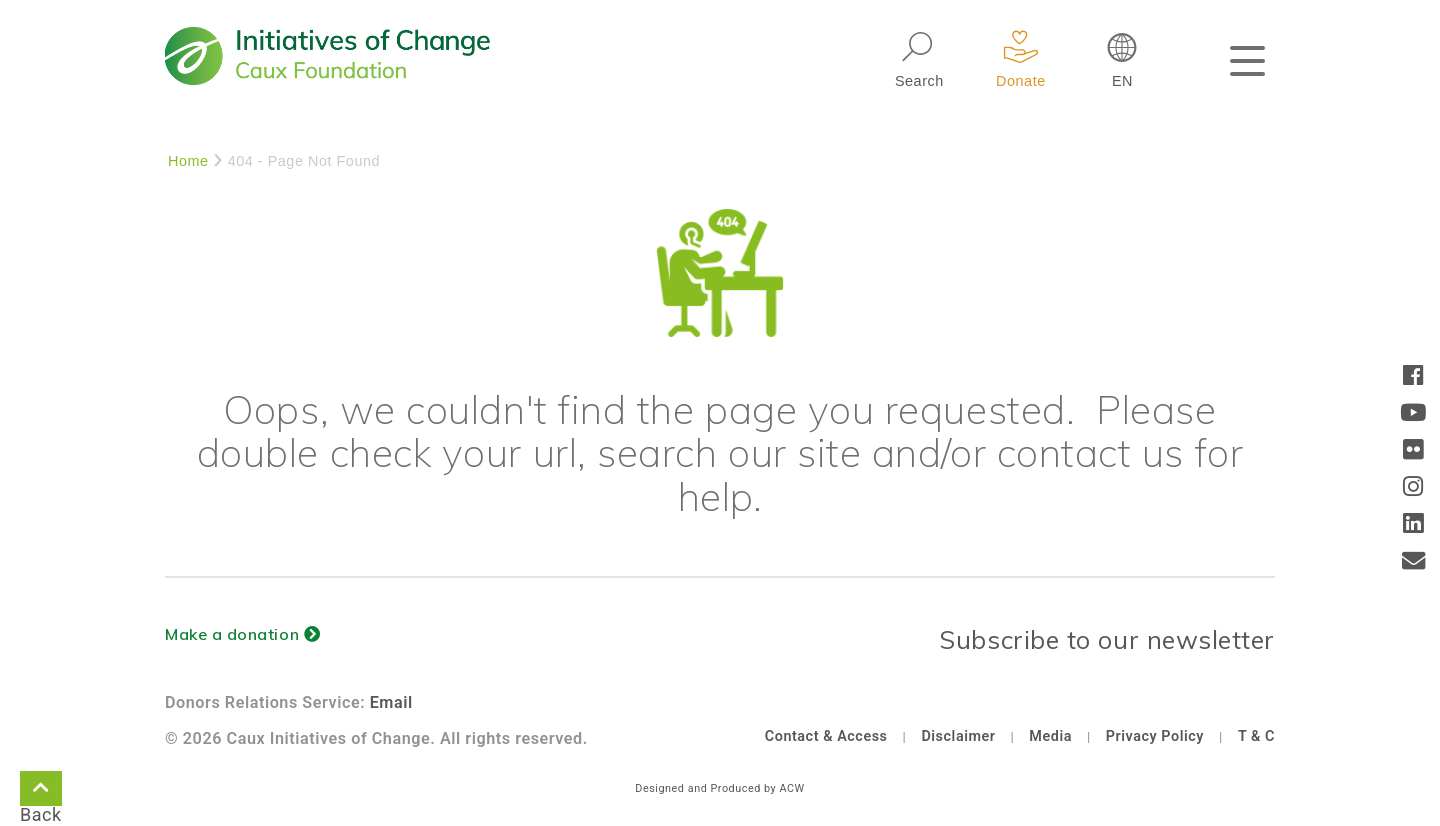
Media (1050, 736)
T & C (1256, 736)
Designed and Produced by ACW (719, 788)
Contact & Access (826, 736)
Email (391, 702)
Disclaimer (958, 736)
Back (41, 792)
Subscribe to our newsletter (1107, 639)
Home (188, 161)
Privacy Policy (1155, 736)
